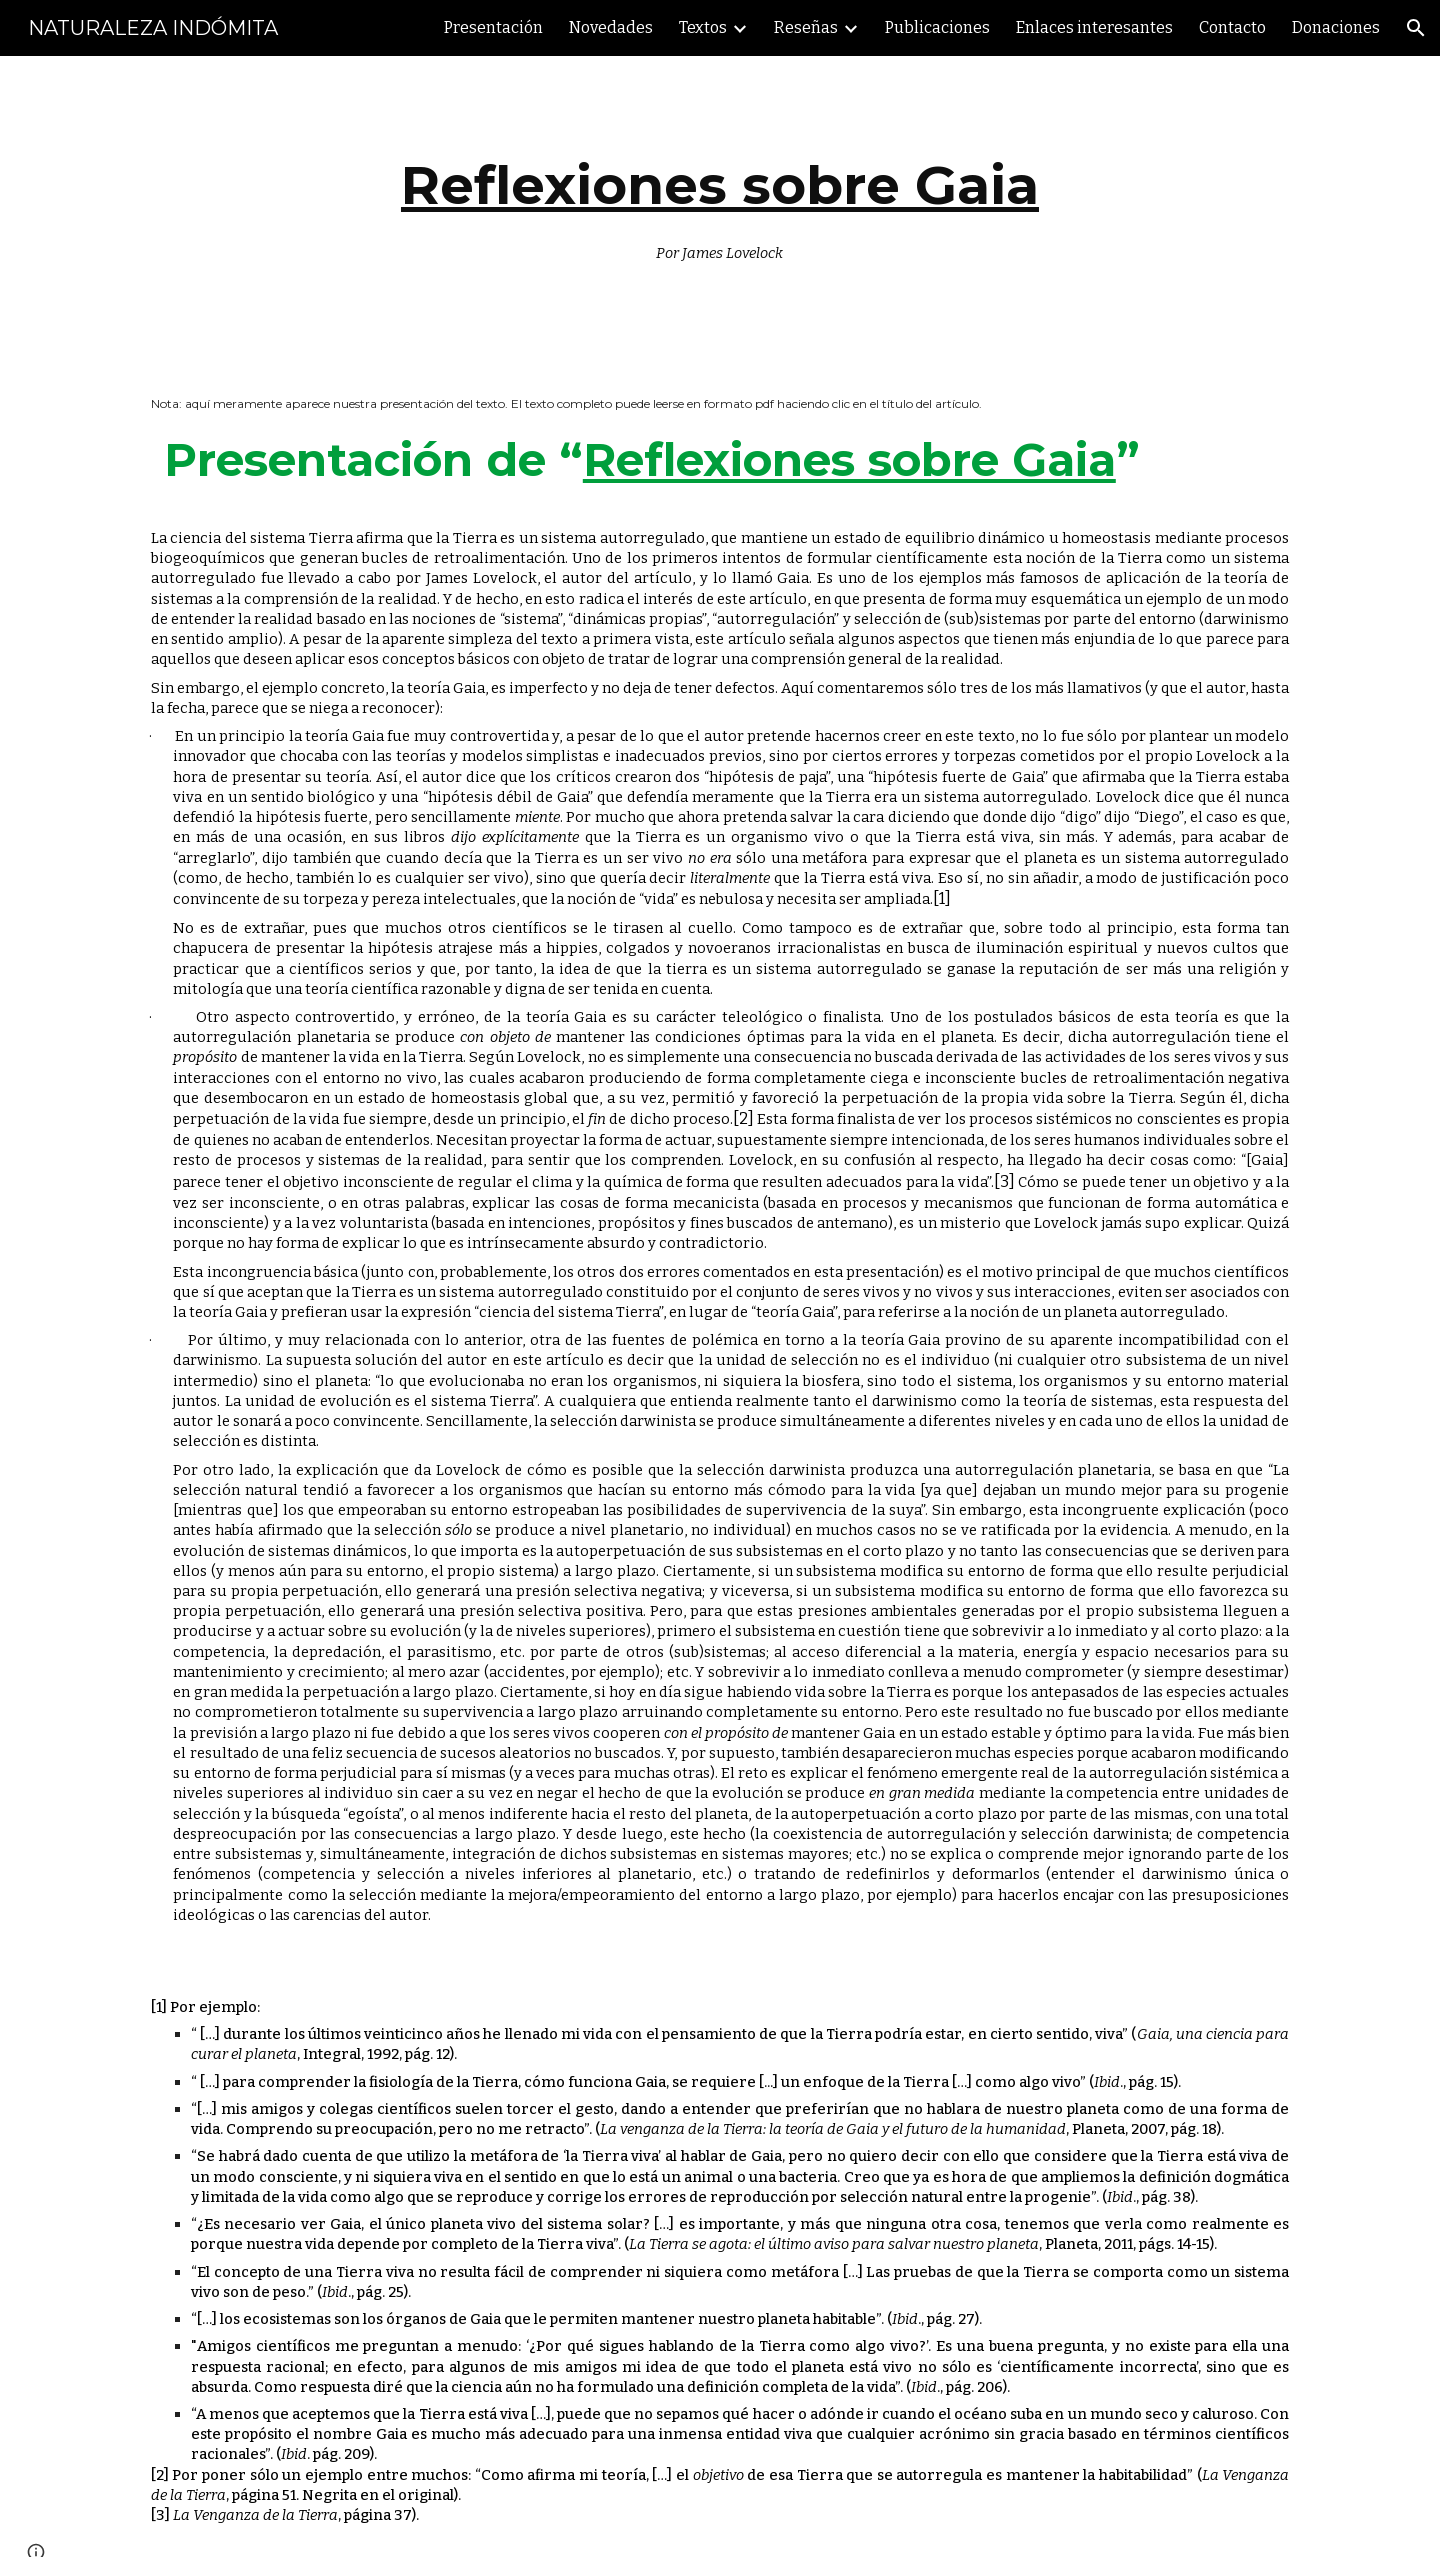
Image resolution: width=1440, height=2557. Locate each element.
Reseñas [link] (806, 27)
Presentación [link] (493, 27)
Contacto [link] (1232, 27)
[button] (1416, 28)
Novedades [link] (611, 27)
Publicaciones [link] (937, 27)
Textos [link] (703, 27)
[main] (720, 204)
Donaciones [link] (1336, 27)
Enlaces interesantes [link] (1094, 27)
